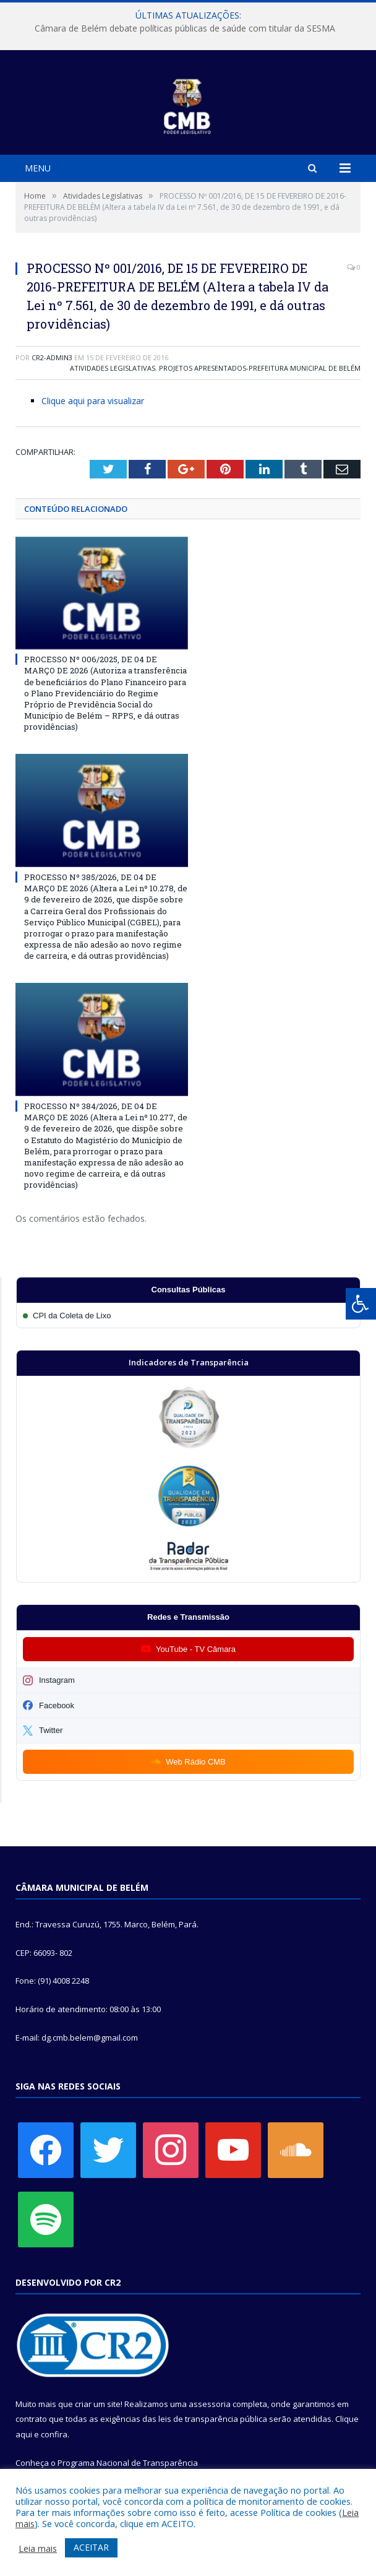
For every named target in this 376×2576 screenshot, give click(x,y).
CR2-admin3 (52, 357)
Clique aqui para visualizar (92, 401)
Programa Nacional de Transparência (128, 2462)
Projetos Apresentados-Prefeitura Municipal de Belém (260, 368)
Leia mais (38, 2548)
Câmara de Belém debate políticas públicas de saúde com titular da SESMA (185, 28)
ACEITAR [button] (91, 2547)
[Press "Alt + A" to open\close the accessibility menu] (361, 1304)
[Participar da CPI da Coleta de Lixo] (188, 1315)
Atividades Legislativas (112, 368)
